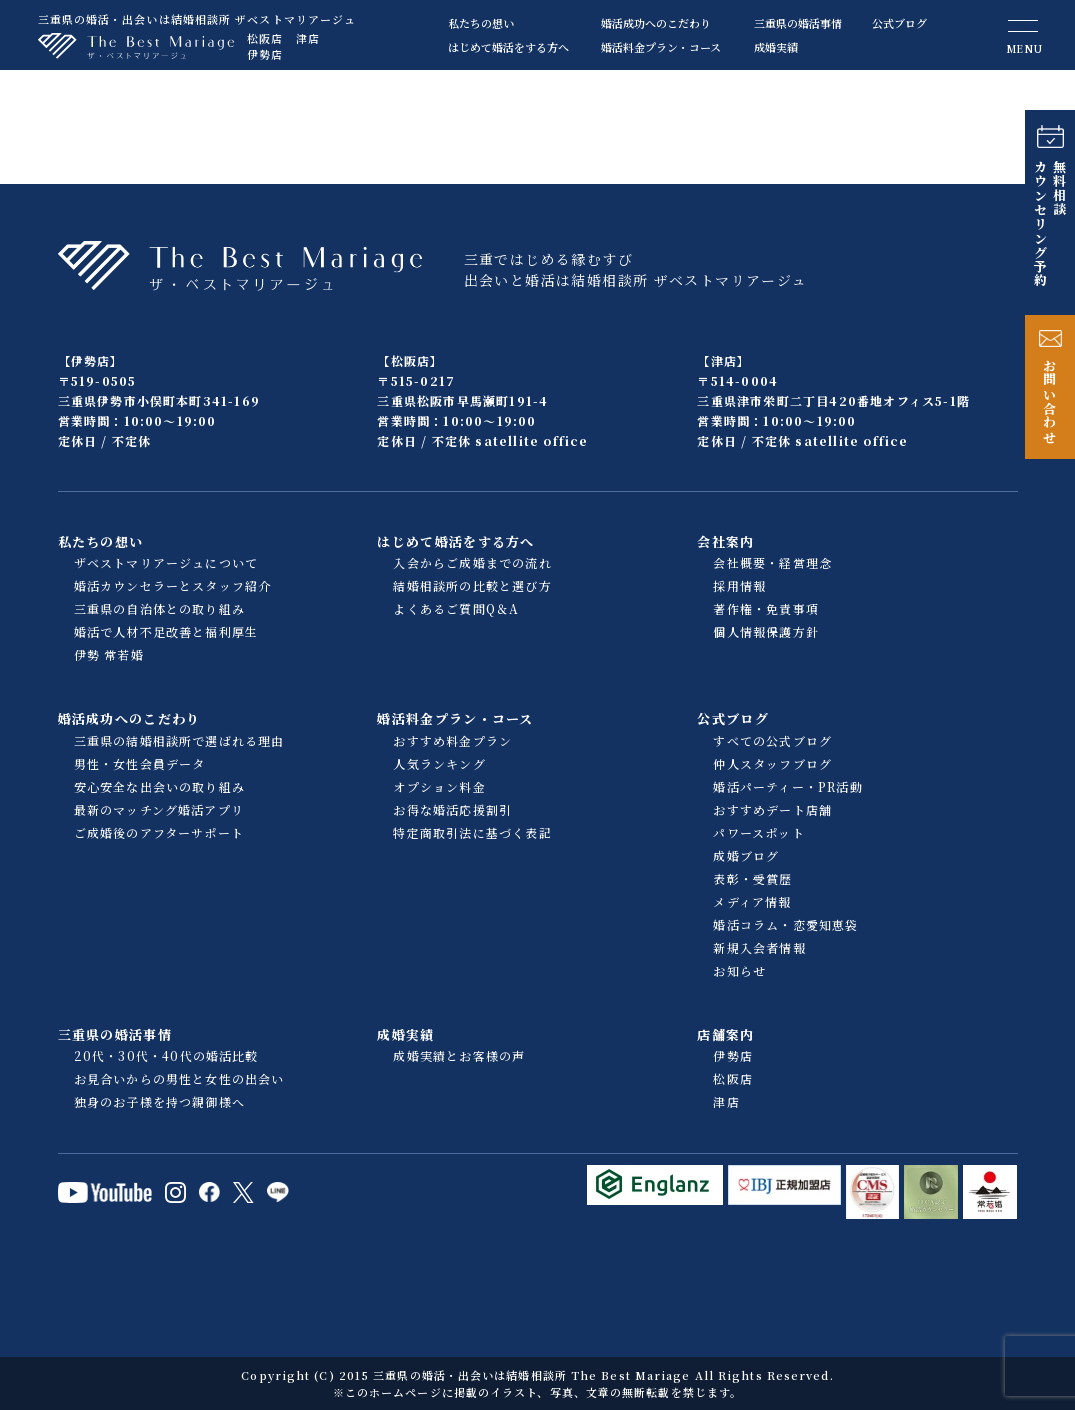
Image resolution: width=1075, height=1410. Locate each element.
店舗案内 (725, 1034)
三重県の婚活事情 (798, 23)
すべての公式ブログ (772, 740)
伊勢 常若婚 (109, 654)
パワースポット (758, 832)
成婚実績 (776, 47)
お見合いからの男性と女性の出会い (179, 1078)
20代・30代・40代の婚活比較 (166, 1055)
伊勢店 (265, 54)
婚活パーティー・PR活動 (787, 786)
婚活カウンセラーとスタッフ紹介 (173, 585)
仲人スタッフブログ (772, 763)
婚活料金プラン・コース (661, 47)
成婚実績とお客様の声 (459, 1055)
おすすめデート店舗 (772, 809)
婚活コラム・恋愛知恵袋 (785, 924)
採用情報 (739, 585)
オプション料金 (439, 786)
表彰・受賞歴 (752, 878)
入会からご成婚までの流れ (472, 562)
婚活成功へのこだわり (656, 23)
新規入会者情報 (759, 947)
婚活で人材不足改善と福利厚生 (166, 631)
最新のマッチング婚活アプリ (159, 809)
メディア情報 (752, 901)
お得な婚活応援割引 (452, 809)
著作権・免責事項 (766, 608)
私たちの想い (481, 23)
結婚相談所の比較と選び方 (472, 585)
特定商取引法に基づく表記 (472, 832)
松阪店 (265, 38)
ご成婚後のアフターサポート (159, 832)
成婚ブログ (746, 855)
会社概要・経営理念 (772, 562)
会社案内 (725, 541)
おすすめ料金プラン (452, 740)
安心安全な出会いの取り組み (160, 786)
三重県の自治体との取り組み (160, 608)
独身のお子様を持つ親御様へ (160, 1101)
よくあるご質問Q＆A (456, 608)
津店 (308, 38)
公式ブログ (899, 23)
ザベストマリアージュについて (166, 562)
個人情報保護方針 (766, 631)
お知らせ (739, 970)
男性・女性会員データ (140, 763)
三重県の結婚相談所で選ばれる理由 (179, 740)
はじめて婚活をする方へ (508, 47)
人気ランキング (439, 763)
